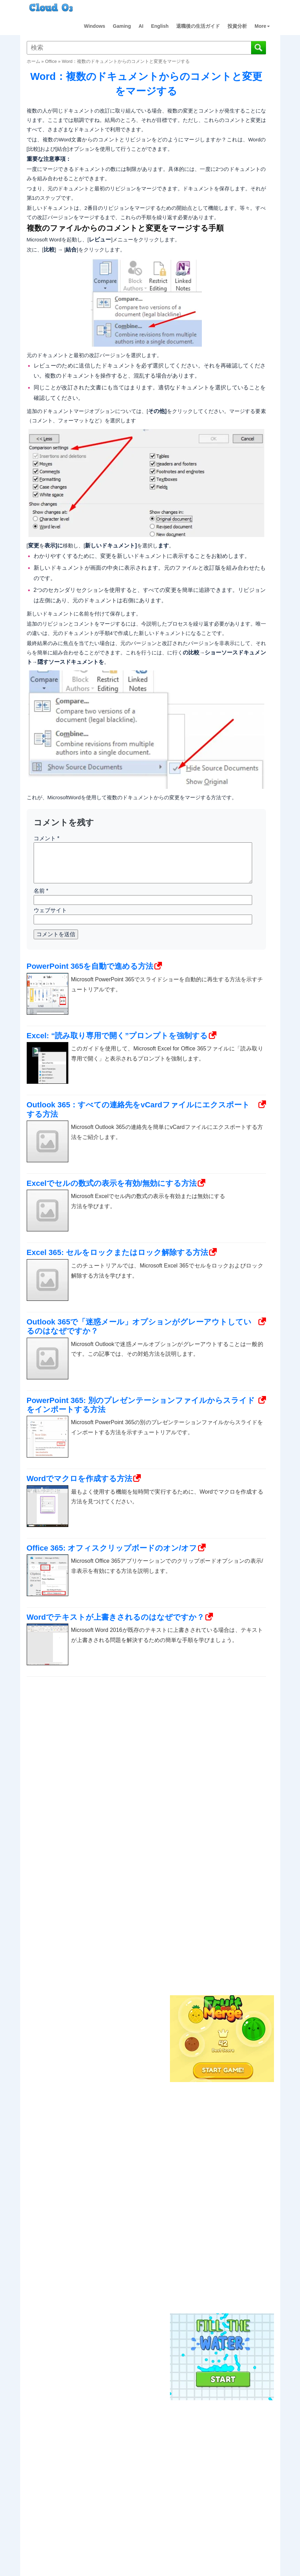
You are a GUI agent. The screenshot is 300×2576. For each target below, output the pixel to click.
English (160, 26)
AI (140, 26)
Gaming (122, 26)
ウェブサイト (50, 910)
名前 (41, 891)
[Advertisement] (221, 1878)
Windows (94, 26)
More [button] (262, 26)
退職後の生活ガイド (198, 26)
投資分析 (237, 26)
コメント (47, 838)
